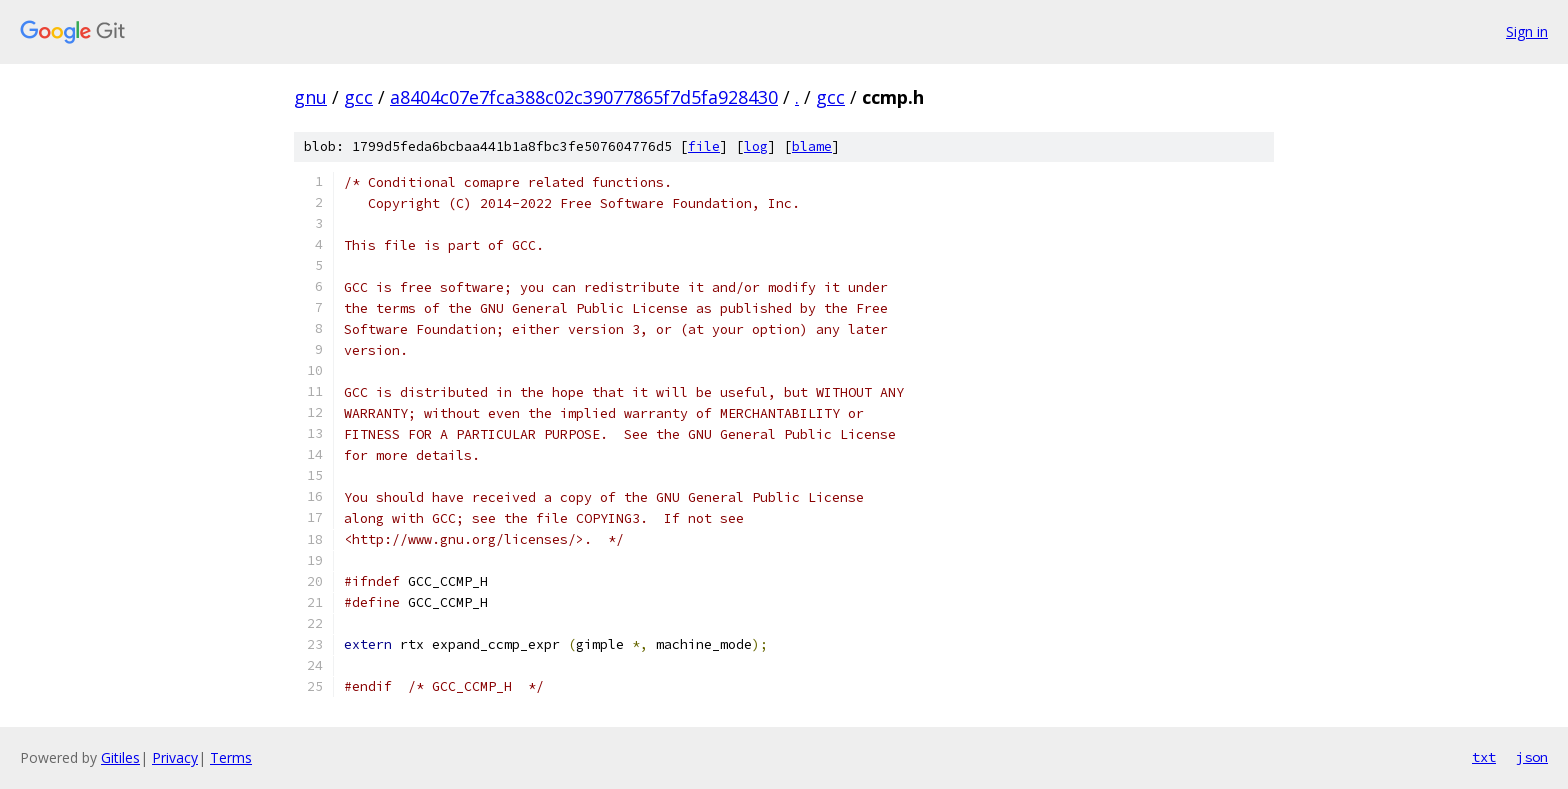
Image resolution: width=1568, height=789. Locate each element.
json (1532, 757)
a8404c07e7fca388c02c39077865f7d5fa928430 (584, 97)
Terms (231, 757)
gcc (358, 97)
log (756, 146)
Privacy (175, 757)
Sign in (1527, 31)
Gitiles (120, 757)
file (704, 146)
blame (812, 146)
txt (1484, 757)
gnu (310, 97)
